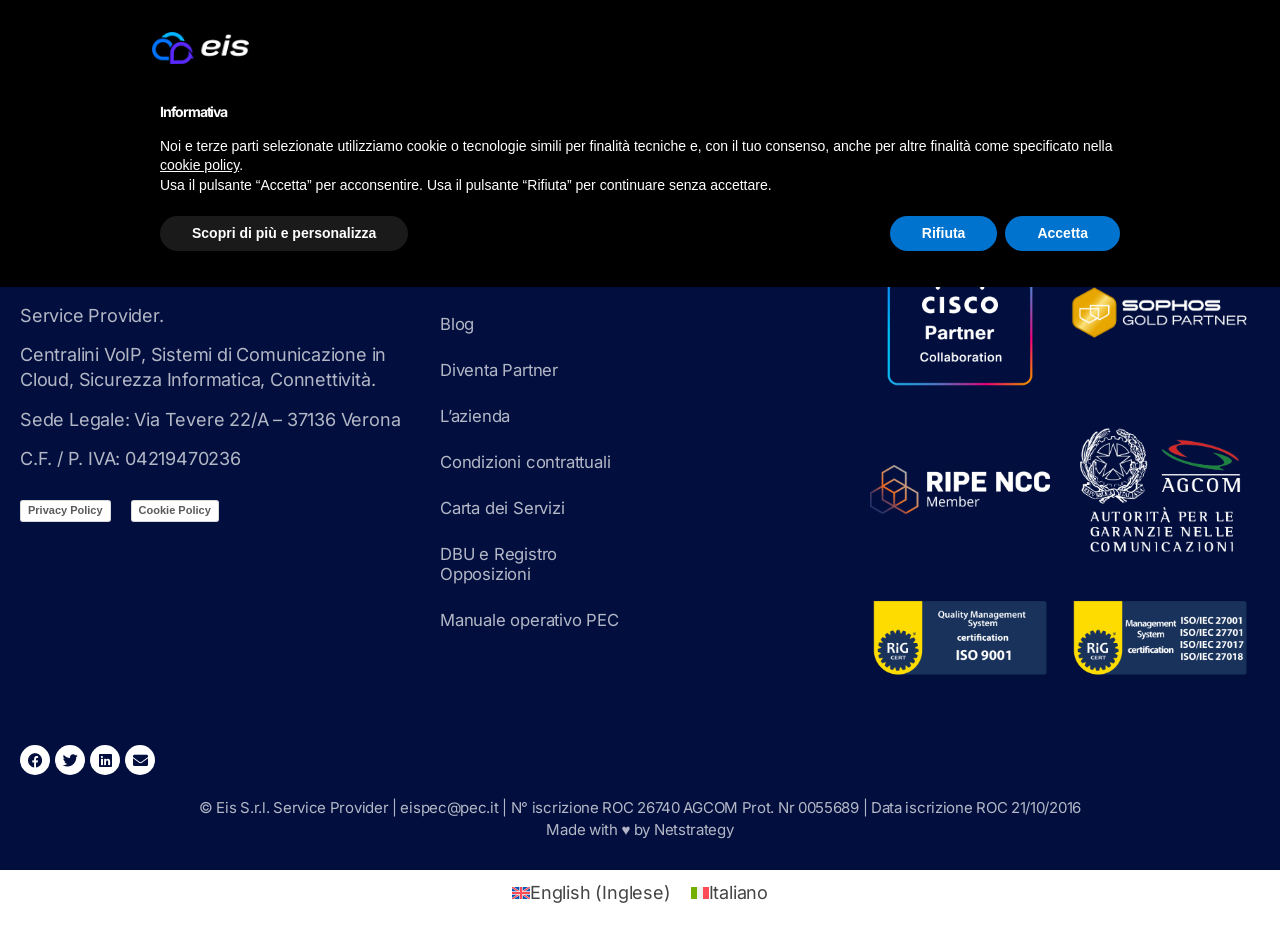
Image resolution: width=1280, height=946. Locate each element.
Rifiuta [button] (944, 233)
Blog (458, 323)
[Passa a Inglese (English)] (591, 893)
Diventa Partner (505, 369)
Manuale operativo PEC (538, 619)
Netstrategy (694, 829)
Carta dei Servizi (508, 507)
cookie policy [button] (199, 165)
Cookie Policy (175, 510)
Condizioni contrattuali (533, 461)
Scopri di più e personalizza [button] (284, 233)
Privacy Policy (65, 510)
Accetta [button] (1062, 233)
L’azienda (479, 415)
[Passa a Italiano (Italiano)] (729, 893)
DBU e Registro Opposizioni (504, 563)
